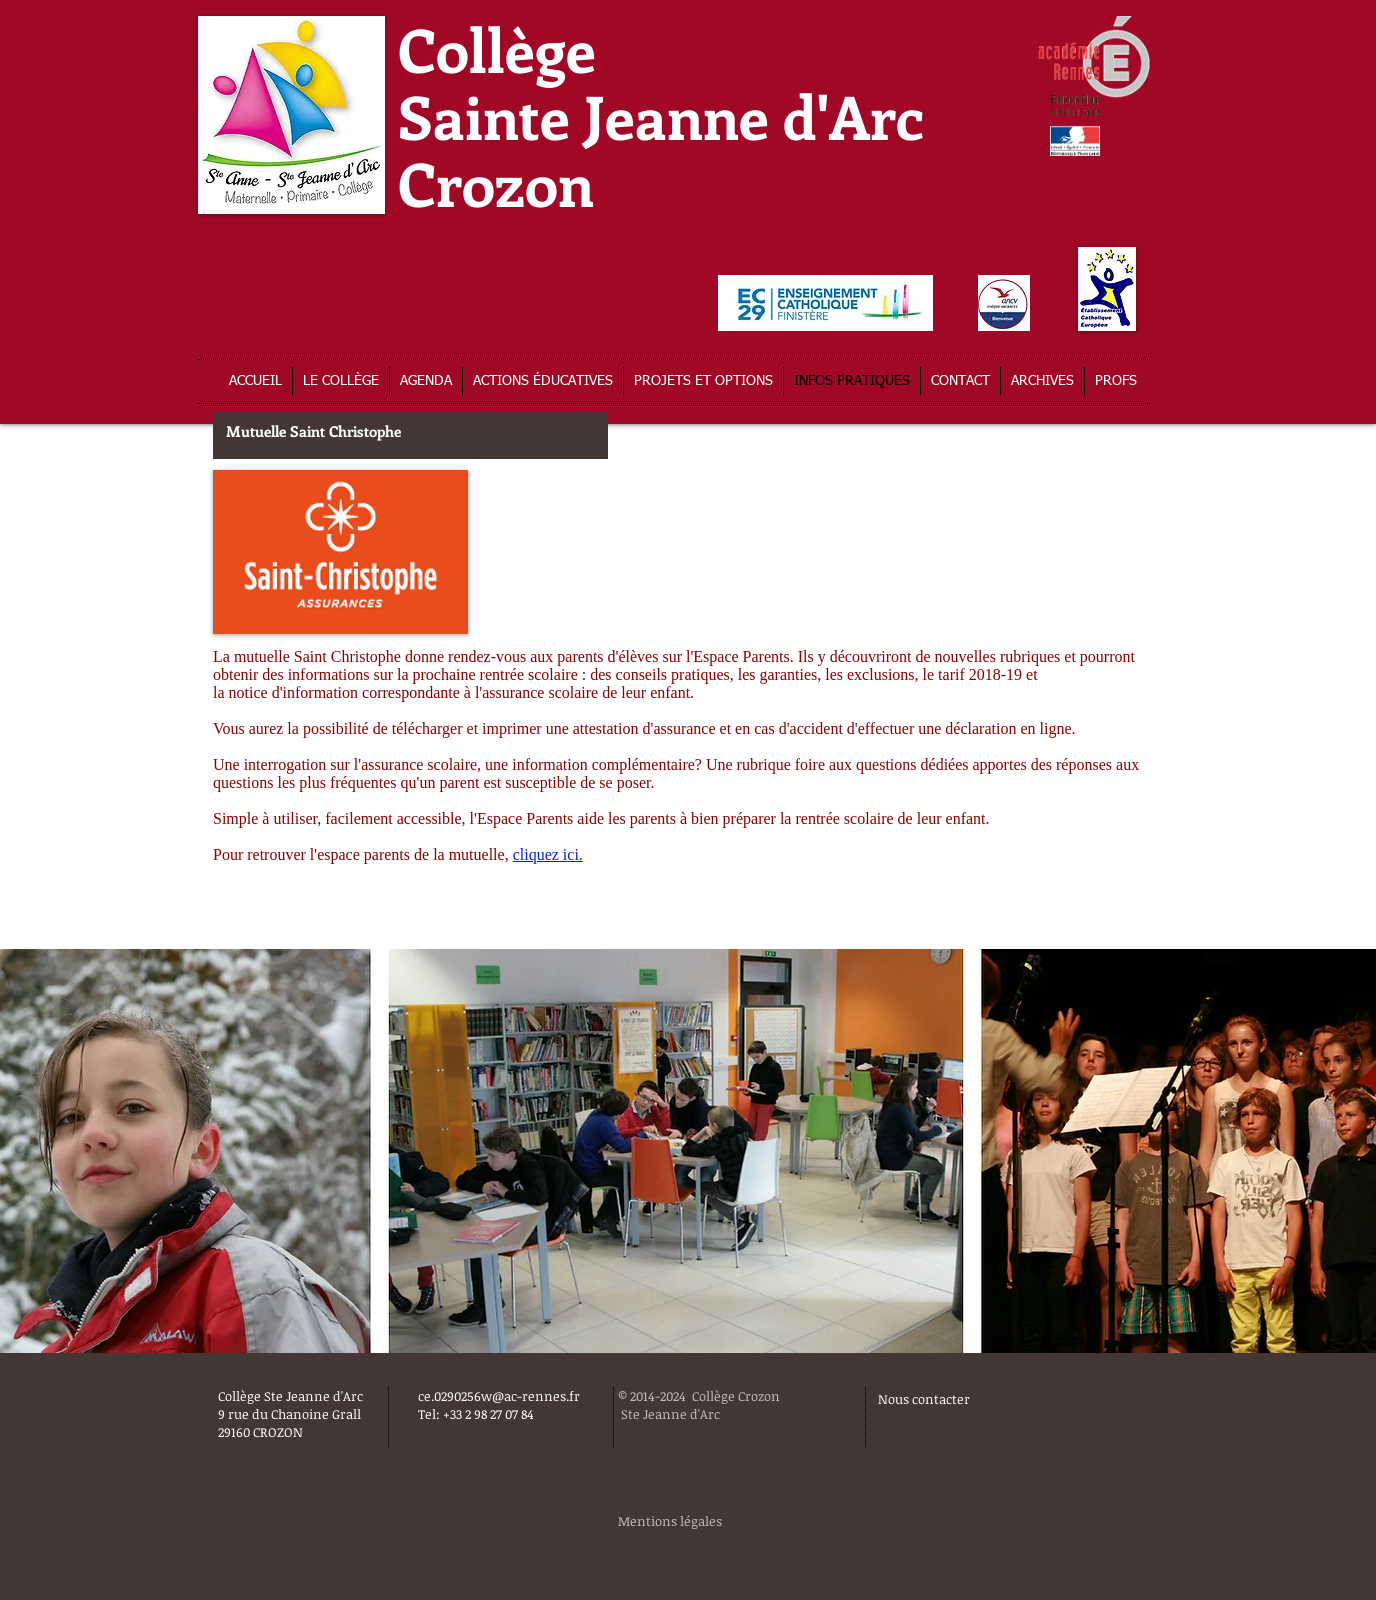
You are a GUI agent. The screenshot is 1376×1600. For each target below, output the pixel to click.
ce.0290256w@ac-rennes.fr (499, 1396)
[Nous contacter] (982, 1399)
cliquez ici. (548, 854)
